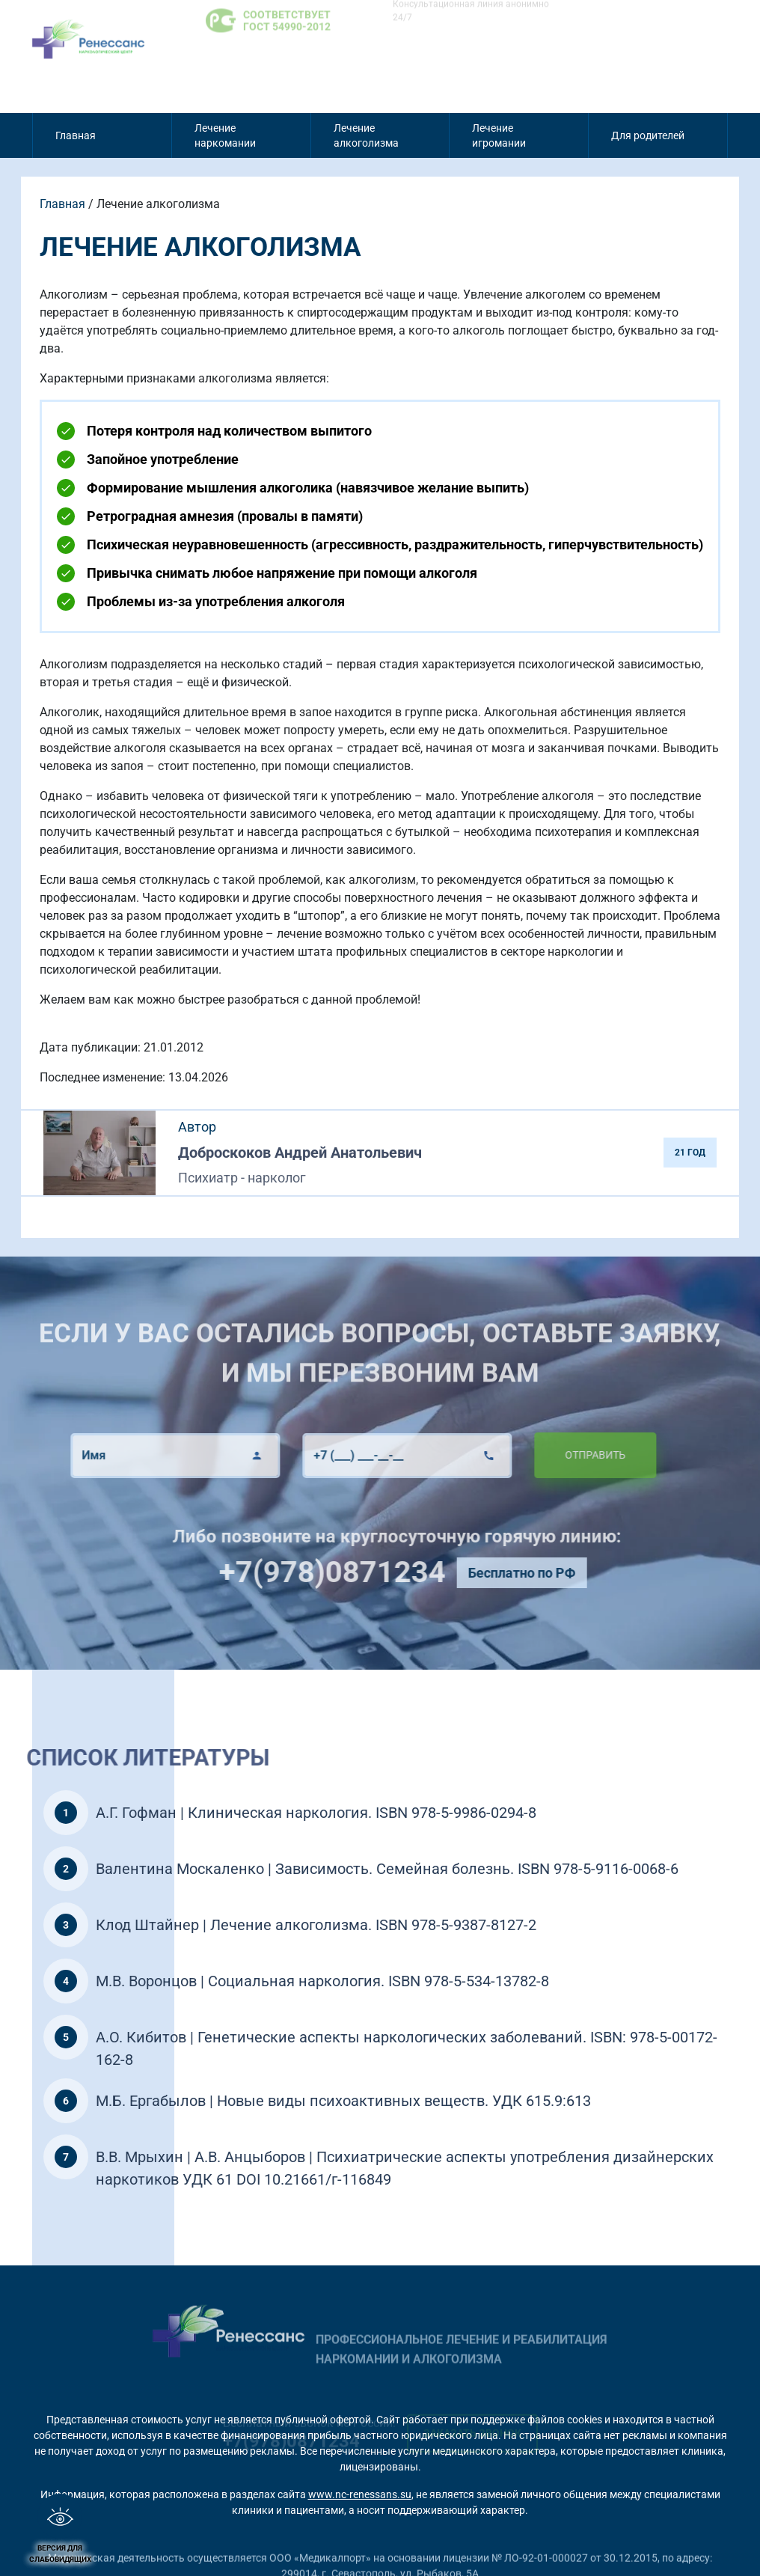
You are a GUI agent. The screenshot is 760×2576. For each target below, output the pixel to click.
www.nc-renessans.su (359, 2494)
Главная (75, 135)
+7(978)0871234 (377, 1572)
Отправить (549, 1455)
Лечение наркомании (225, 135)
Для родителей (647, 135)
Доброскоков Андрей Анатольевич (300, 1153)
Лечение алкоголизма (366, 135)
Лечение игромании (499, 135)
